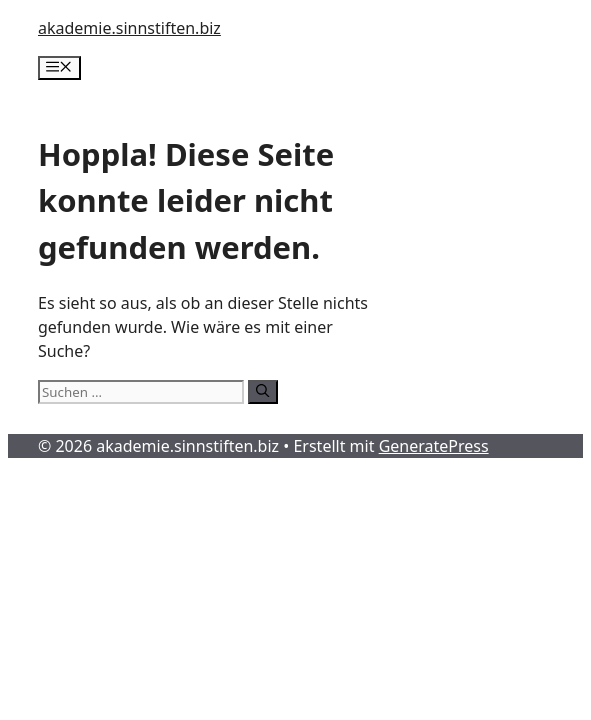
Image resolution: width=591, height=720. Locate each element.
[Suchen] (262, 392)
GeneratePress (434, 446)
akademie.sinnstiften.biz (129, 28)
